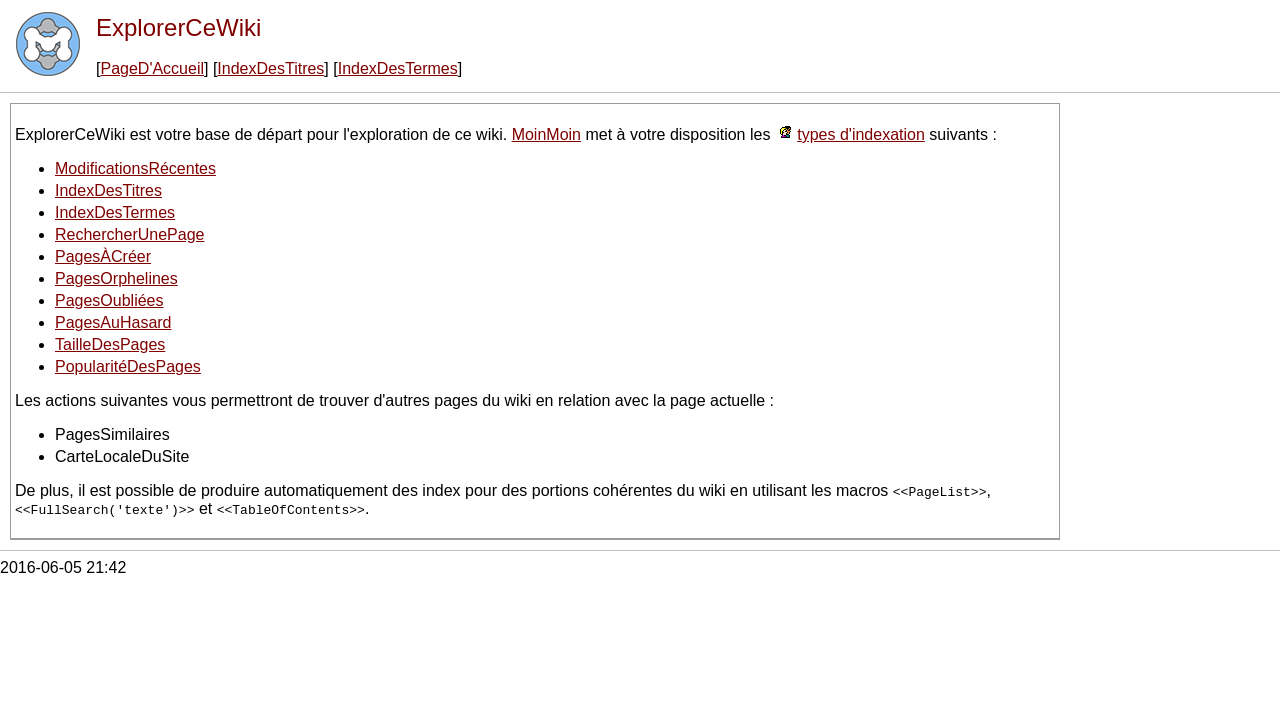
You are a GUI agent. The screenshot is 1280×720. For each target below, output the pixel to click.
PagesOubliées (109, 300)
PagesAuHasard (113, 322)
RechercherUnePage (129, 234)
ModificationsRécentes (135, 168)
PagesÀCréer (103, 256)
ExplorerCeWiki (178, 27)
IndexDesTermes (398, 68)
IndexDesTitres (270, 68)
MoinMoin (546, 134)
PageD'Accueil (152, 68)
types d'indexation (861, 134)
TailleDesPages (110, 344)
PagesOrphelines (116, 278)
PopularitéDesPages (128, 366)
